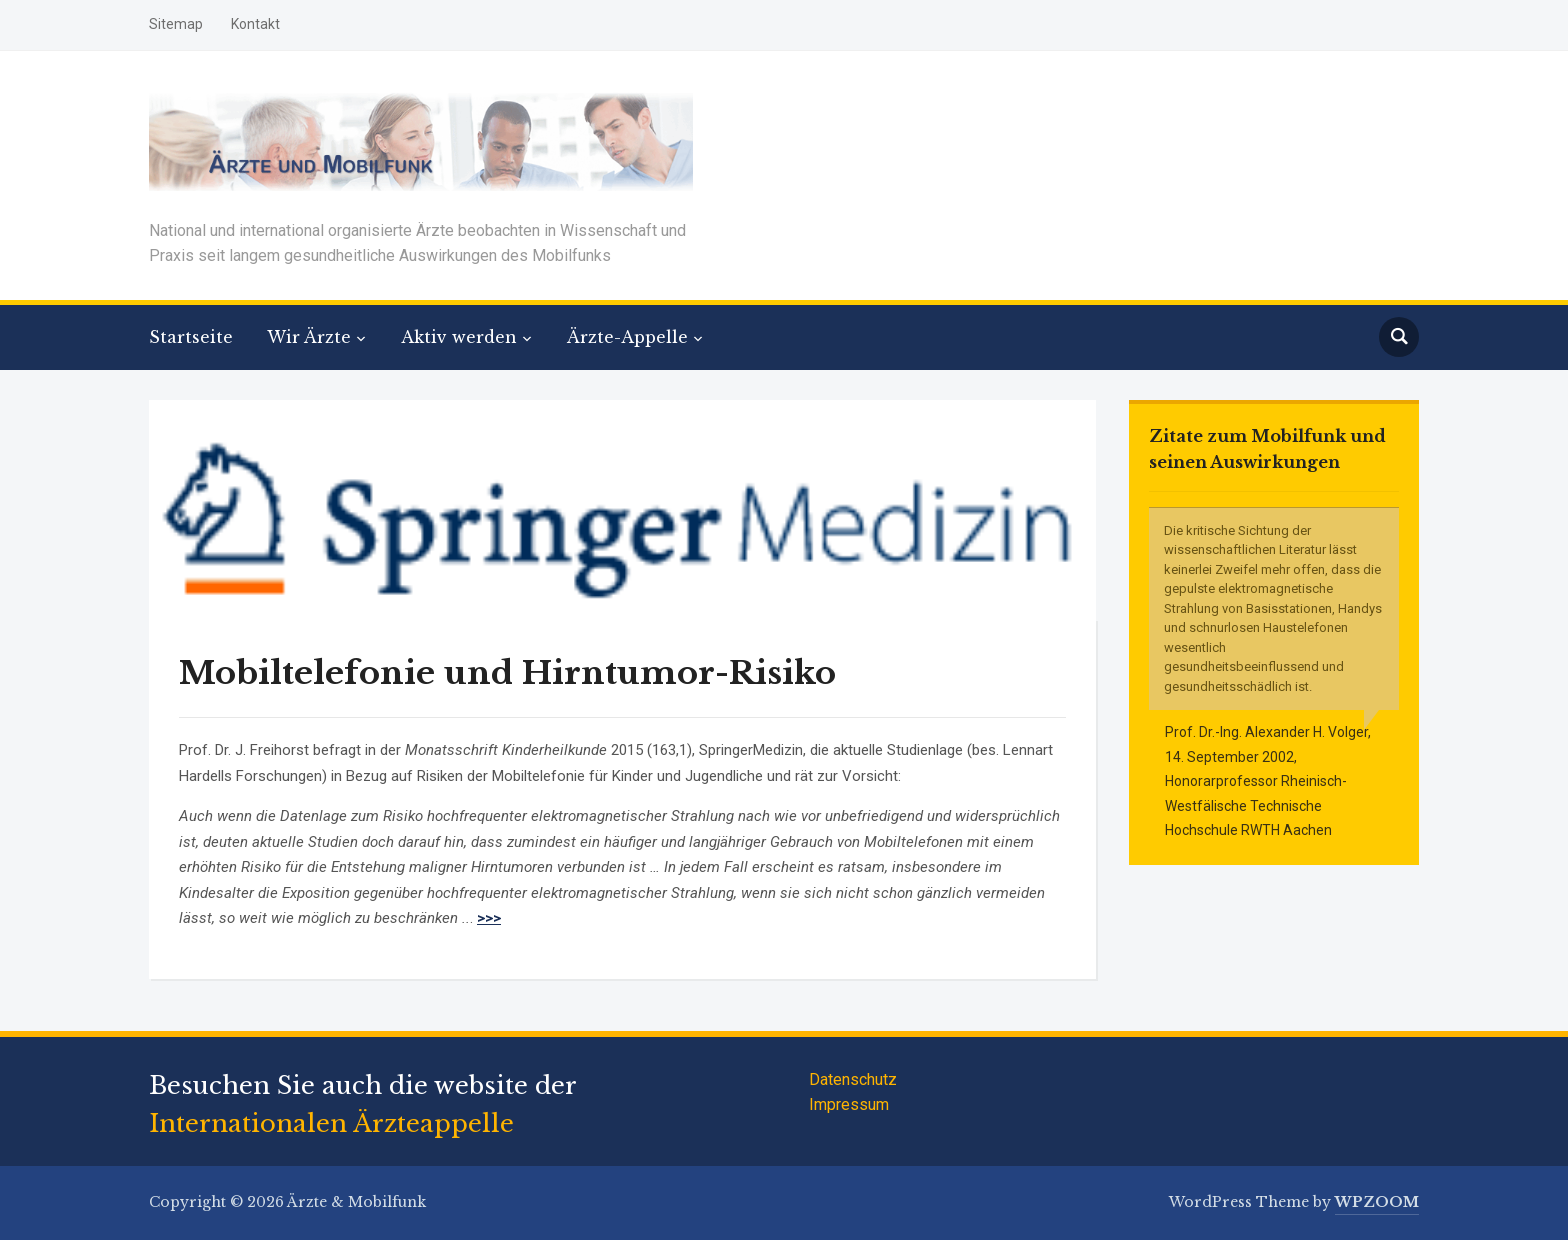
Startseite (191, 337)
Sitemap (176, 24)
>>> (489, 918)
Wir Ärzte (309, 337)
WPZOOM (1377, 1202)
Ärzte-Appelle (627, 337)
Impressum (849, 1104)
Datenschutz (853, 1079)
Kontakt (255, 24)
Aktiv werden (459, 337)
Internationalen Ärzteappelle (331, 1123)
